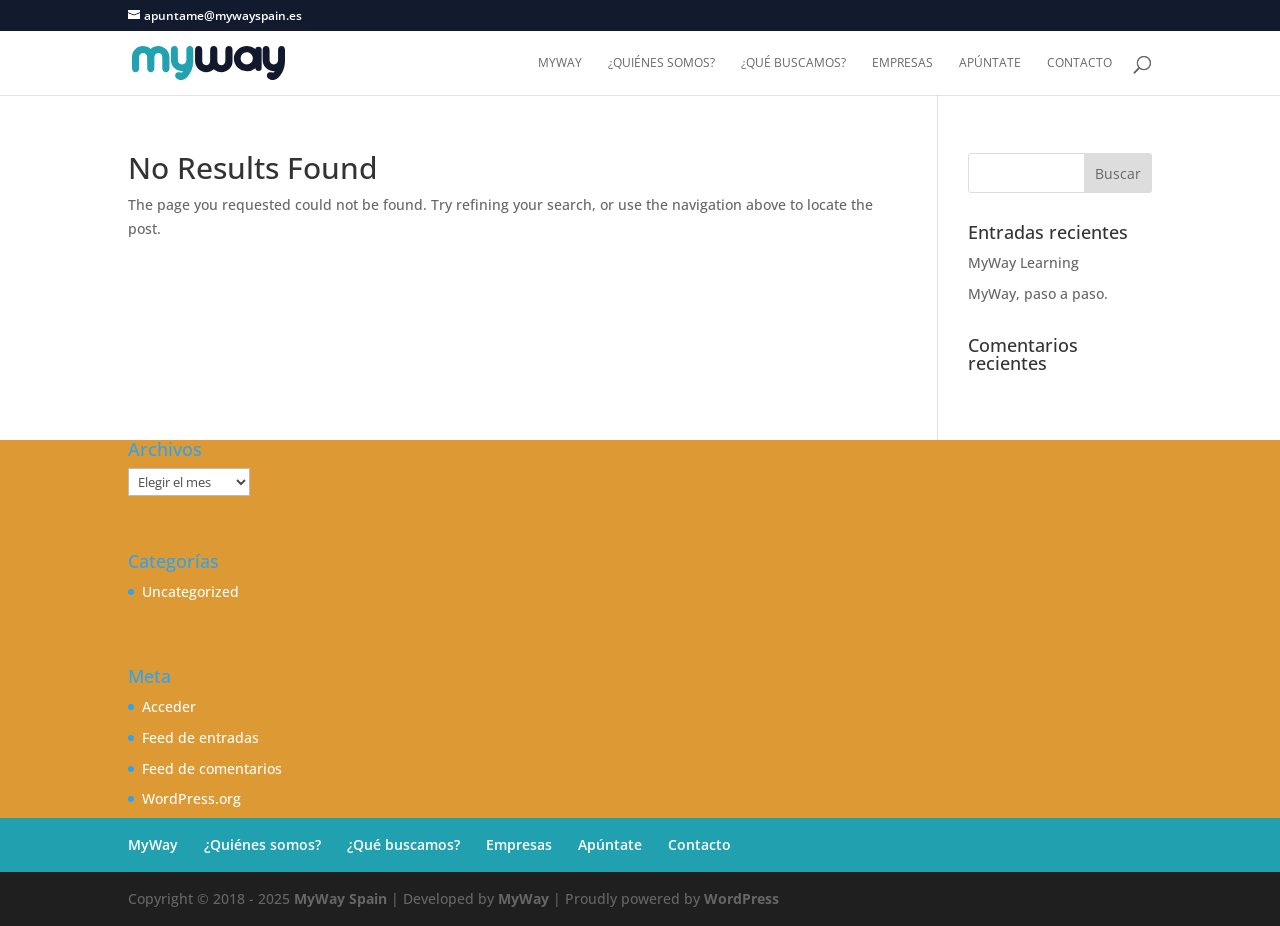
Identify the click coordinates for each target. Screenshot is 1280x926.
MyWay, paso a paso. (1038, 293)
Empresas (902, 63)
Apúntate (990, 63)
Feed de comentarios (212, 768)
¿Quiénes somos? (661, 63)
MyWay (560, 63)
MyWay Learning (1023, 262)
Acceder (169, 706)
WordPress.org (191, 798)
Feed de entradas (200, 737)
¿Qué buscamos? (793, 63)
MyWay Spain (340, 898)
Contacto (1079, 63)
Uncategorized (190, 591)
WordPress (741, 898)
